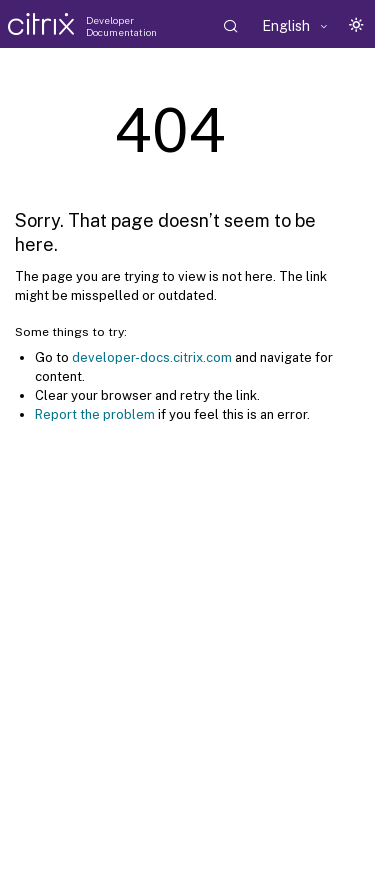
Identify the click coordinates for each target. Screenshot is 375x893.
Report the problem (95, 414)
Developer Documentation (121, 26)
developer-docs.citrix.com (152, 357)
